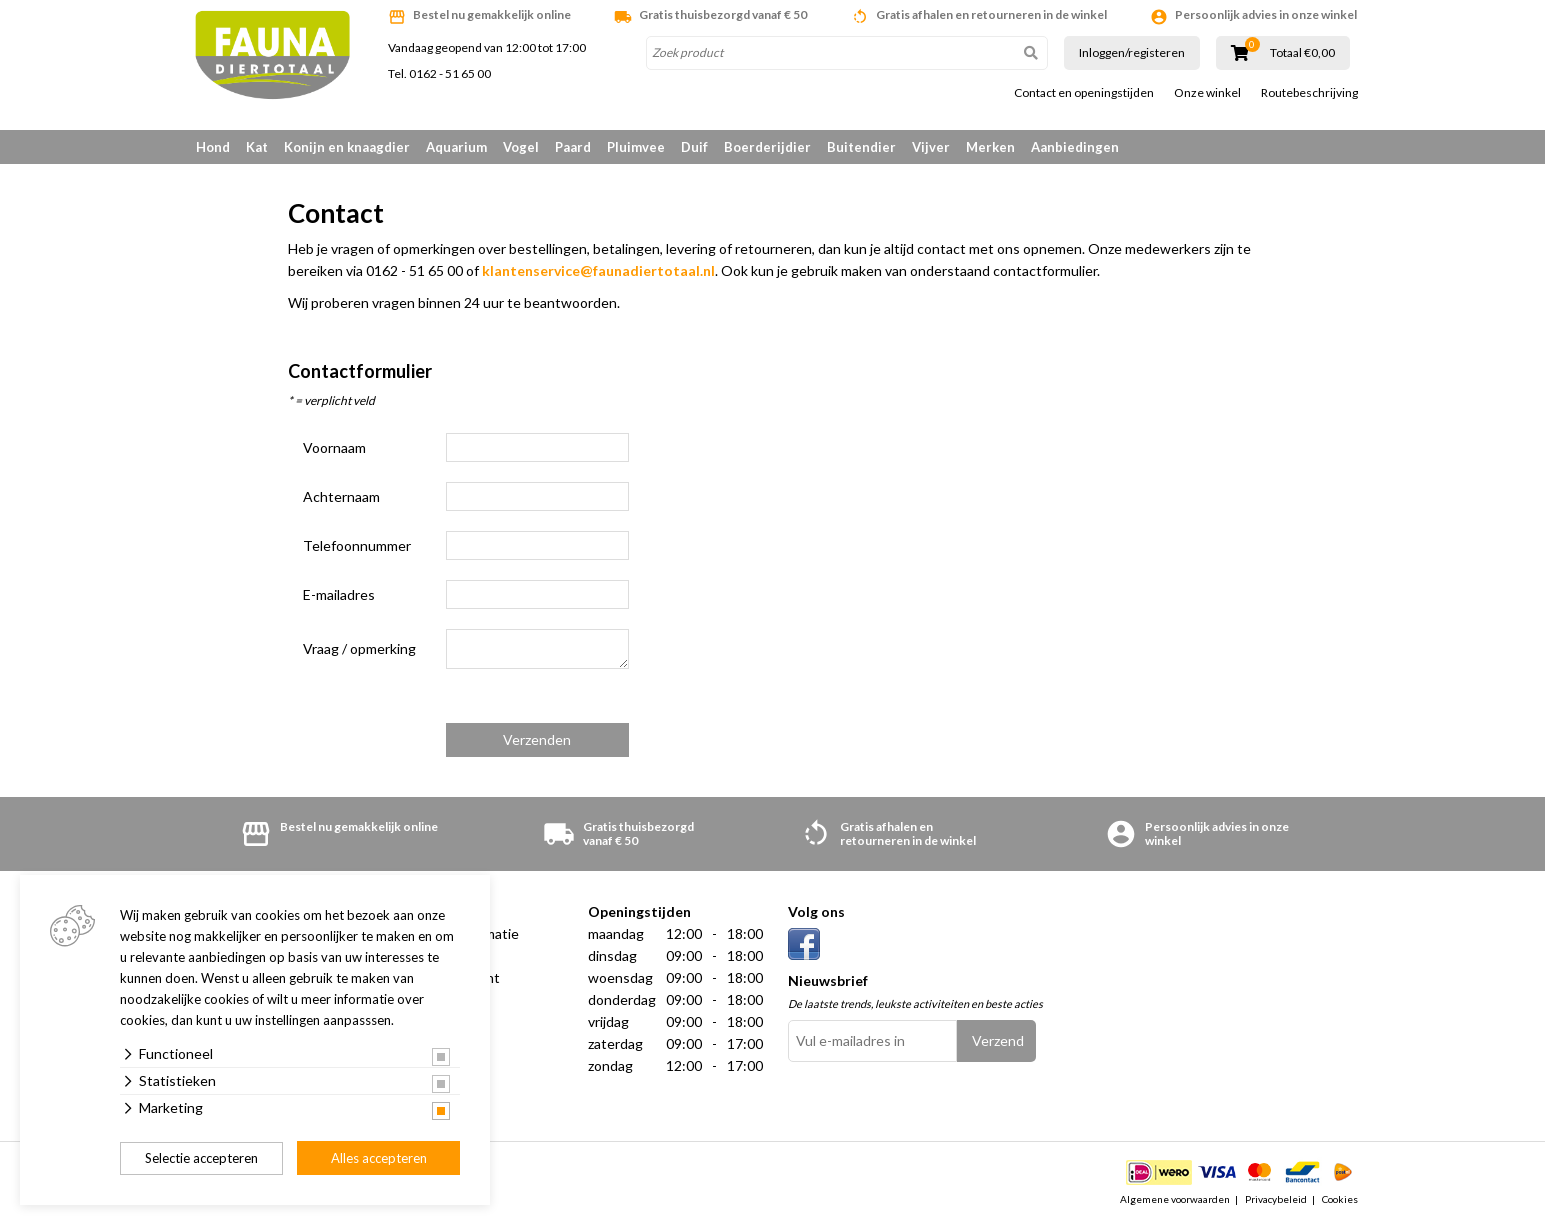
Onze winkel (1207, 93)
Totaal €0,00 (1302, 53)
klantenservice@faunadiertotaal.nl (598, 270)
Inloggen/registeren (1132, 52)
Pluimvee (636, 147)
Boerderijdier (767, 147)
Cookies (1340, 1199)
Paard (573, 147)
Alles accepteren (379, 1158)
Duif (694, 147)
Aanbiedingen (1075, 147)
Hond (213, 147)
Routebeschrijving (1309, 93)
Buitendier (861, 147)
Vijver (931, 147)
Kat (257, 147)
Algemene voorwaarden (1175, 1199)
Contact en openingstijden (1084, 93)
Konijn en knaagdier (347, 147)
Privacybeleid (1276, 1199)
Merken (990, 147)
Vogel (521, 147)
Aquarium (456, 147)
